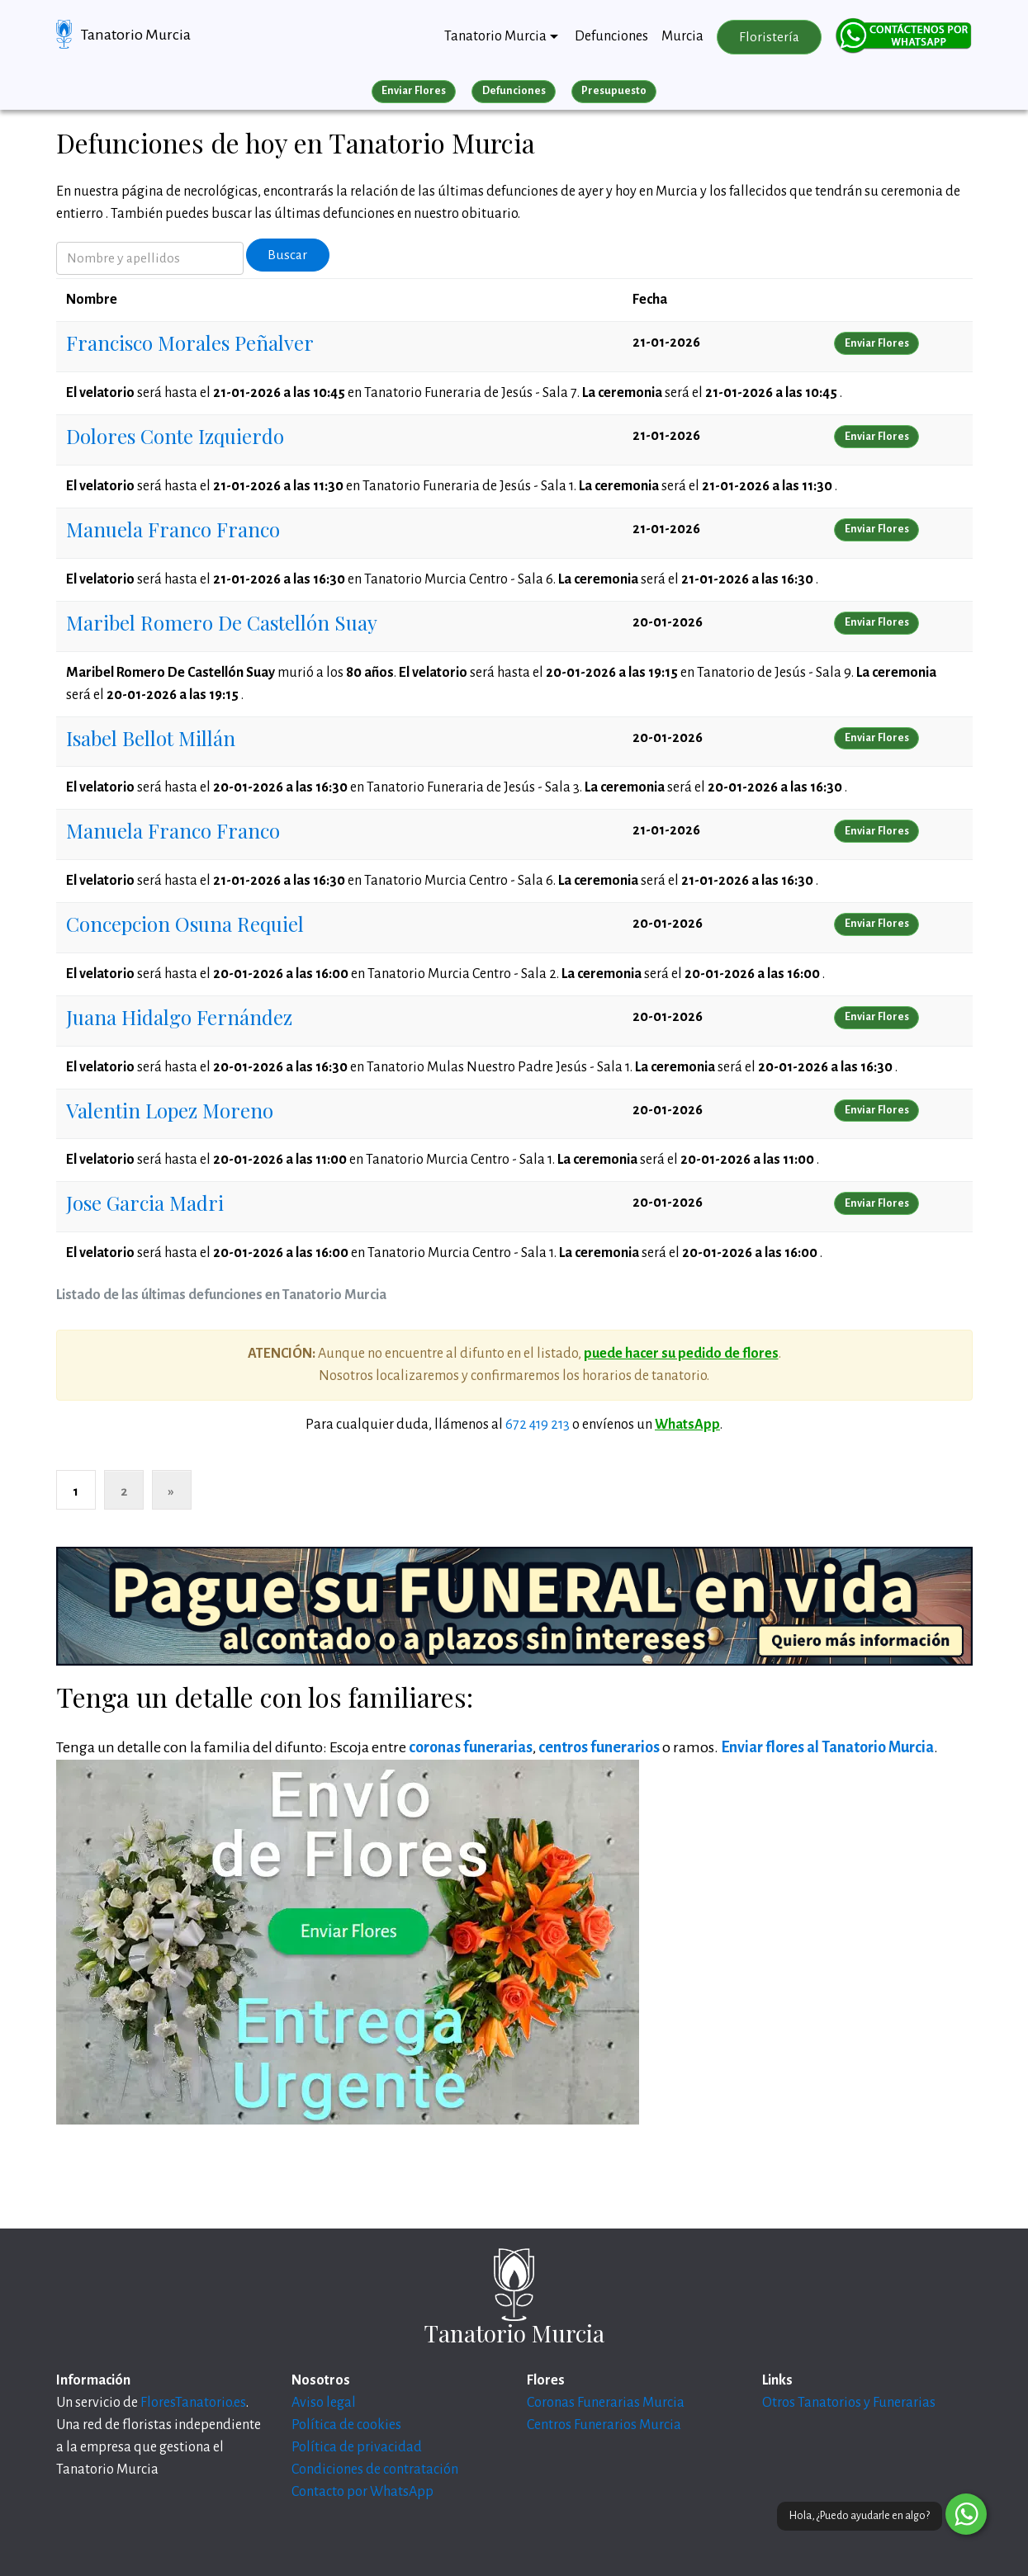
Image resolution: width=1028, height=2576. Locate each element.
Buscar (287, 255)
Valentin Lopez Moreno (169, 1110)
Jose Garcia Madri (145, 1202)
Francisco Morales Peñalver (190, 342)
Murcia (682, 36)
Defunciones (611, 36)
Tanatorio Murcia (136, 34)
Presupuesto (614, 91)
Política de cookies (346, 2425)
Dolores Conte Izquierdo (175, 436)
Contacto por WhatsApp (362, 2491)
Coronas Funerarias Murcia (606, 2402)
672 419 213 (537, 1424)
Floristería (769, 37)
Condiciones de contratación (374, 2469)
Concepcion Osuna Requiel (185, 923)
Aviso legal (323, 2402)
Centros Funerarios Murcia (604, 2425)
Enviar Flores (413, 91)
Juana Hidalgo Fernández (179, 1017)
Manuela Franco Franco (173, 529)
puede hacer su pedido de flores (681, 1353)
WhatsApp (687, 1424)
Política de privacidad (356, 2447)
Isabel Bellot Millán (150, 738)
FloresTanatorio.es (193, 2402)
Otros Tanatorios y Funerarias (849, 2402)
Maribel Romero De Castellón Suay (221, 622)
